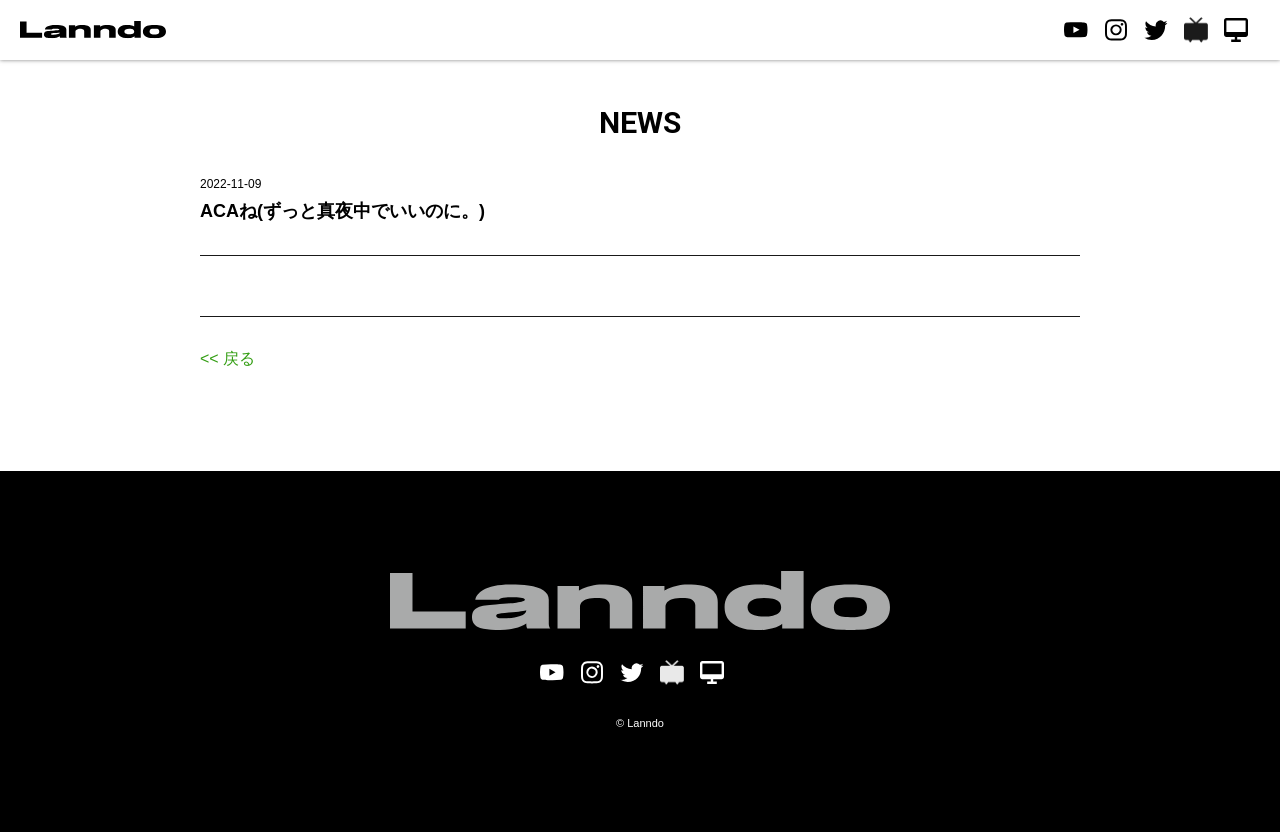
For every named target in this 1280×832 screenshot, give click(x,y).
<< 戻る (227, 358)
